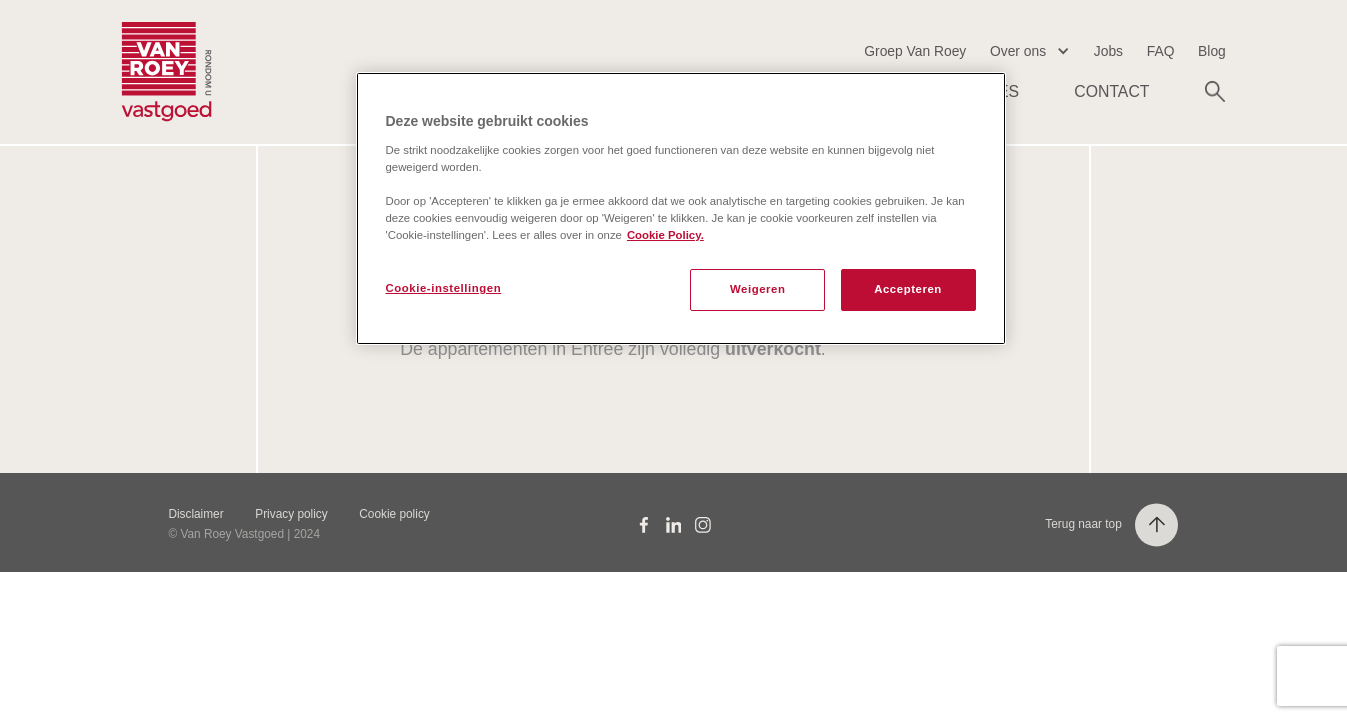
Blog (1212, 51)
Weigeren (758, 289)
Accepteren (908, 289)
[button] (1030, 51)
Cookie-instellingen (444, 288)
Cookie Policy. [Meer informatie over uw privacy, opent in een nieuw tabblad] (665, 235)
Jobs (1108, 51)
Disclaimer (195, 514)
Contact (1111, 91)
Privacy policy (291, 514)
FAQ (1161, 51)
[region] (681, 208)
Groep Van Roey (915, 51)
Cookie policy (394, 514)
